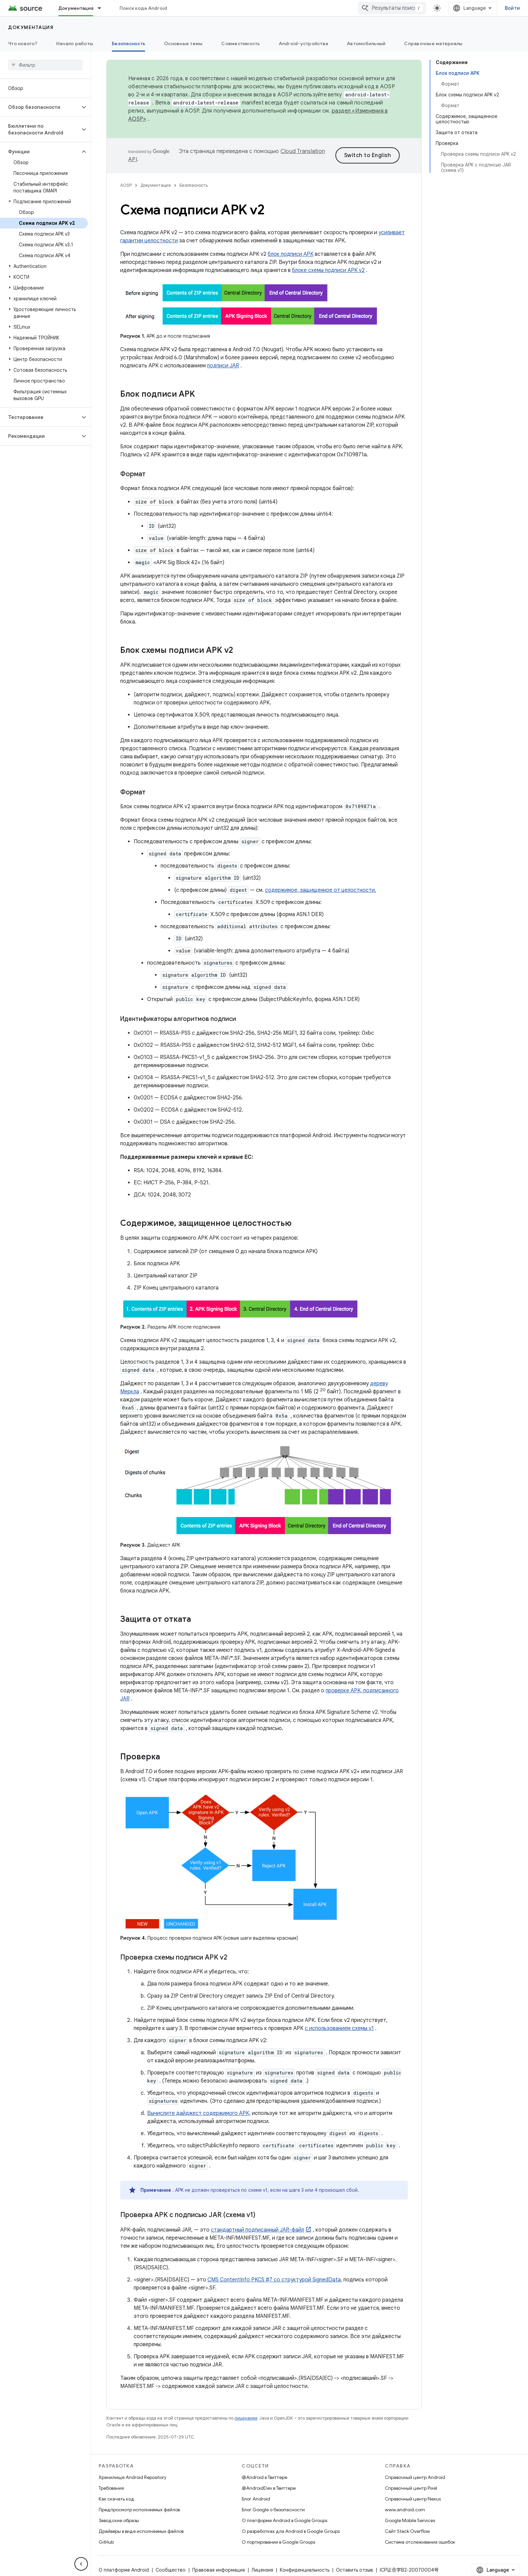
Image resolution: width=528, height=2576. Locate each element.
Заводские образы (119, 2520)
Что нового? (22, 43)
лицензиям (245, 2418)
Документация (31, 27)
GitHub (106, 2542)
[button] (40, 107)
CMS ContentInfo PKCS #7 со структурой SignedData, (274, 2279)
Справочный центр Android (415, 2477)
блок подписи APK (291, 254)
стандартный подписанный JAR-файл (257, 2229)
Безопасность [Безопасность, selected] (128, 43)
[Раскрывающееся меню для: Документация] (102, 8)
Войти (512, 8)
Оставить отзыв (354, 2570)
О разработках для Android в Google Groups (291, 2531)
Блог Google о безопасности (273, 2510)
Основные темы (183, 43)
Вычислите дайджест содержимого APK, (199, 2113)
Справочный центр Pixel (411, 2488)
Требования (111, 2488)
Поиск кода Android (143, 8)
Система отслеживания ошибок (420, 2542)
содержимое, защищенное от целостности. (320, 890)
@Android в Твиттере (264, 2477)
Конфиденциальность (304, 2570)
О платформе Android (124, 2570)
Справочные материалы (433, 43)
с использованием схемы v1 (339, 2028)
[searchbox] (45, 65)
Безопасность (193, 185)
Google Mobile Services (410, 2520)
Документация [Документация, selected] (75, 8)
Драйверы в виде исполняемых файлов (141, 2531)
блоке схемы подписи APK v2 (328, 270)
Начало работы (74, 43)
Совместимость (240, 43)
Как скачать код (116, 2499)
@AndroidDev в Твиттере (269, 2488)
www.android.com (405, 2510)
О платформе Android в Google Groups (284, 2520)
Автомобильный (366, 43)
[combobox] (392, 8)
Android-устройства (303, 43)
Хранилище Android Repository (132, 2477)
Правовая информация (218, 2570)
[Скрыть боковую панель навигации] (81, 2564)
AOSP (126, 185)
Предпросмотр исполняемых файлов (139, 2510)
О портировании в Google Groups (278, 2542)
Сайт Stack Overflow (407, 2531)
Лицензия (262, 2570)
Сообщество (171, 2570)
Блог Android (256, 2499)
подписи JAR (223, 365)
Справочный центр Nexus (413, 2499)
